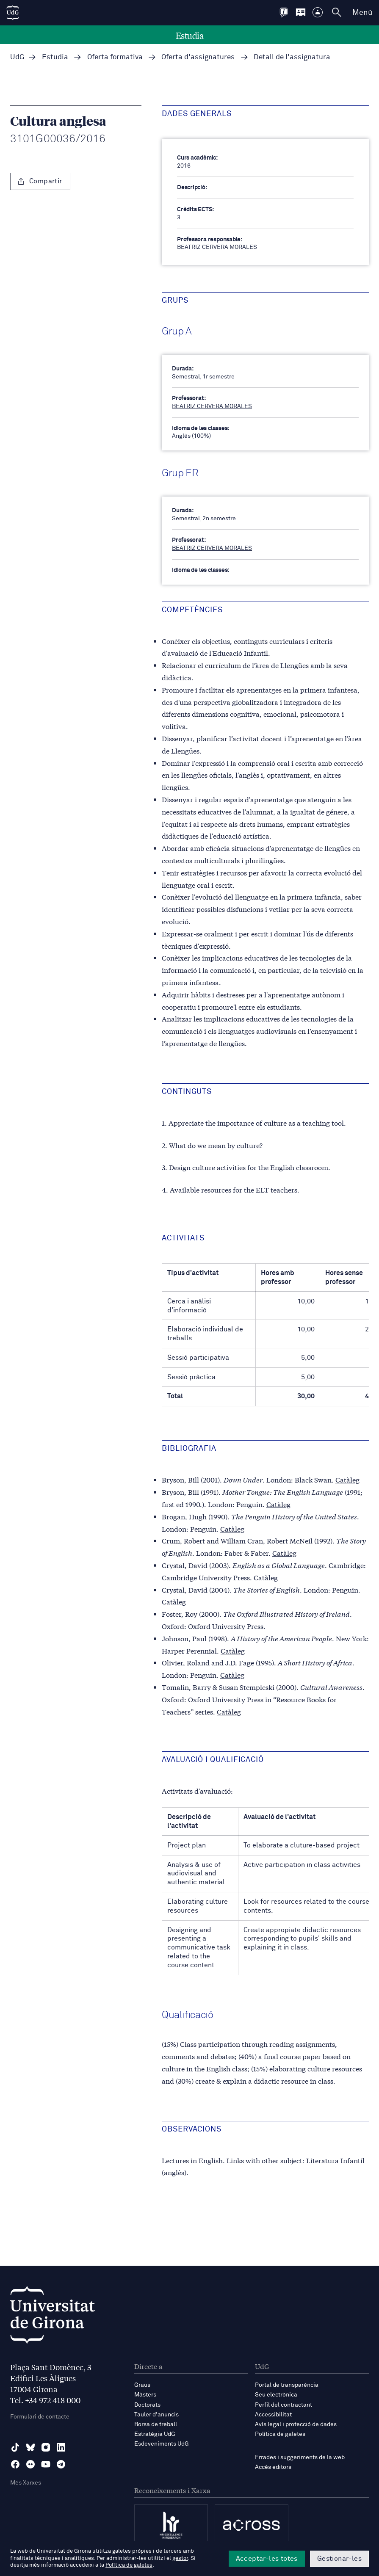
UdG (17, 57)
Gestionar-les (339, 2558)
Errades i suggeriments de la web (300, 2457)
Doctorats (147, 2405)
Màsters (145, 2395)
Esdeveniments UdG (161, 2444)
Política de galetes (280, 2434)
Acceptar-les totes (267, 2558)
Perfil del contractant (283, 2405)
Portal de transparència (286, 2385)
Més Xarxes (25, 2483)
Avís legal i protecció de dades (296, 2424)
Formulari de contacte (39, 2417)
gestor (180, 2558)
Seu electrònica (276, 2395)
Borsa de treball (155, 2424)
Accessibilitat (273, 2415)
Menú (362, 13)
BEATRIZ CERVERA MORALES (212, 406)
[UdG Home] (12, 12)
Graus (142, 2385)
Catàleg (347, 1479)
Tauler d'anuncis (156, 2415)
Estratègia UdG (154, 2434)
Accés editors (273, 2467)
